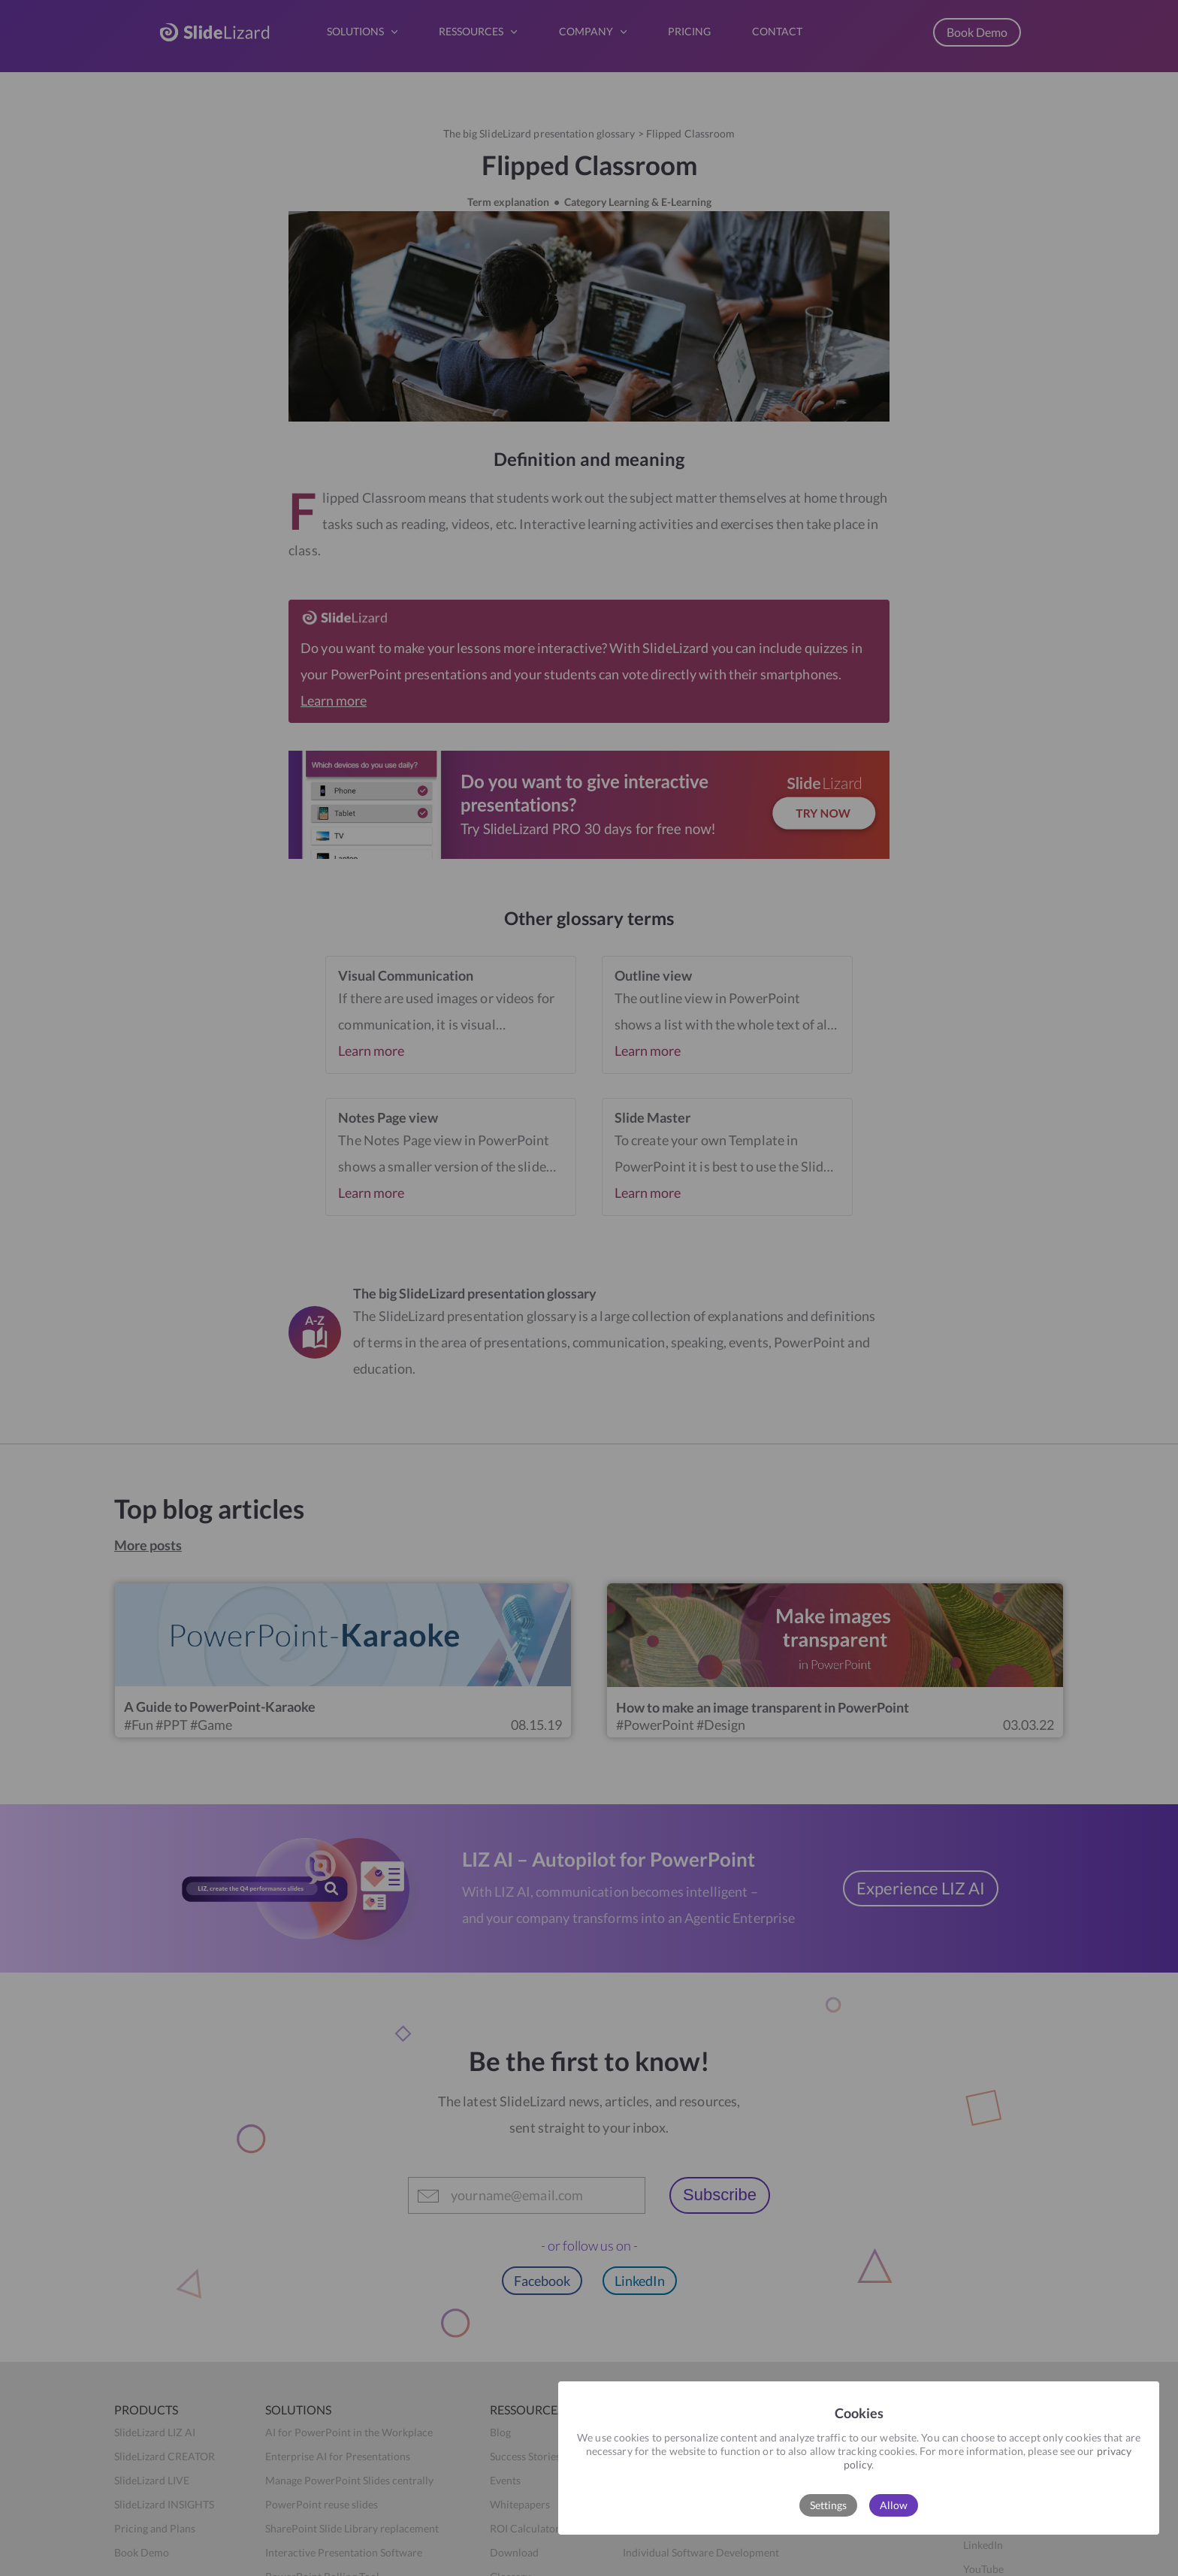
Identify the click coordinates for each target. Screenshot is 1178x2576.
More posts (148, 1545)
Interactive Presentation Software (343, 2552)
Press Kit (644, 2528)
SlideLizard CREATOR (164, 2456)
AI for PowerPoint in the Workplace (349, 2432)
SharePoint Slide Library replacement (352, 2528)
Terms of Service (1001, 2456)
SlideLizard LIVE (151, 2480)
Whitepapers (520, 2504)
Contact (849, 2504)
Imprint (980, 2432)
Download (514, 2552)
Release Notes (863, 2480)
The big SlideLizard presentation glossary (539, 133)
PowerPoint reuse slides (321, 2504)
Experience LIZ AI (920, 1888)
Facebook (542, 2280)
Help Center (858, 2432)
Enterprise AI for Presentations (337, 2456)
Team (635, 2456)
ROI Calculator (525, 2528)
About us (644, 2432)
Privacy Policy (996, 2480)
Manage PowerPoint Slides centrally (349, 2480)
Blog (500, 2432)
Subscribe (720, 2194)
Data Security (861, 2456)
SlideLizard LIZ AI (154, 2432)
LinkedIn (640, 2280)
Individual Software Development (701, 2552)
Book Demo (977, 32)
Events (505, 2480)
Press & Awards (659, 2504)
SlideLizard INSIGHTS (164, 2504)
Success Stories (525, 2456)
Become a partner (664, 2480)
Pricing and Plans (154, 2528)
